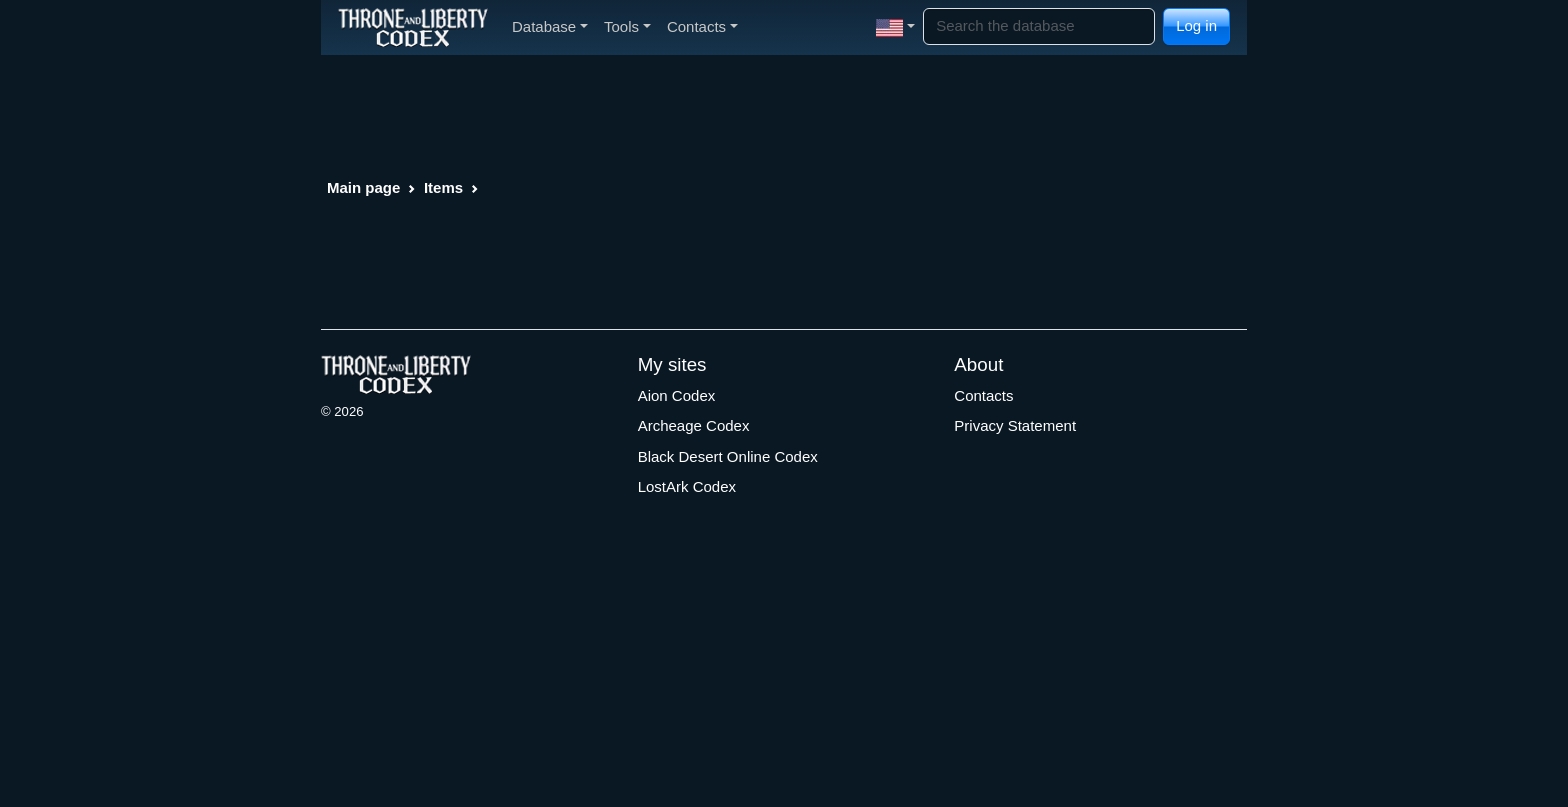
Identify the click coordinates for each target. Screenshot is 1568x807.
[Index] (413, 27)
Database (550, 26)
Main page (363, 187)
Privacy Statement (1015, 425)
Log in (1196, 25)
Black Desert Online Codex (728, 456)
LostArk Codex (687, 486)
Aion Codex (677, 395)
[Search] (1039, 26)
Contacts (983, 395)
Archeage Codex (694, 425)
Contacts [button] (702, 26)
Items (443, 187)
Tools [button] (627, 26)
